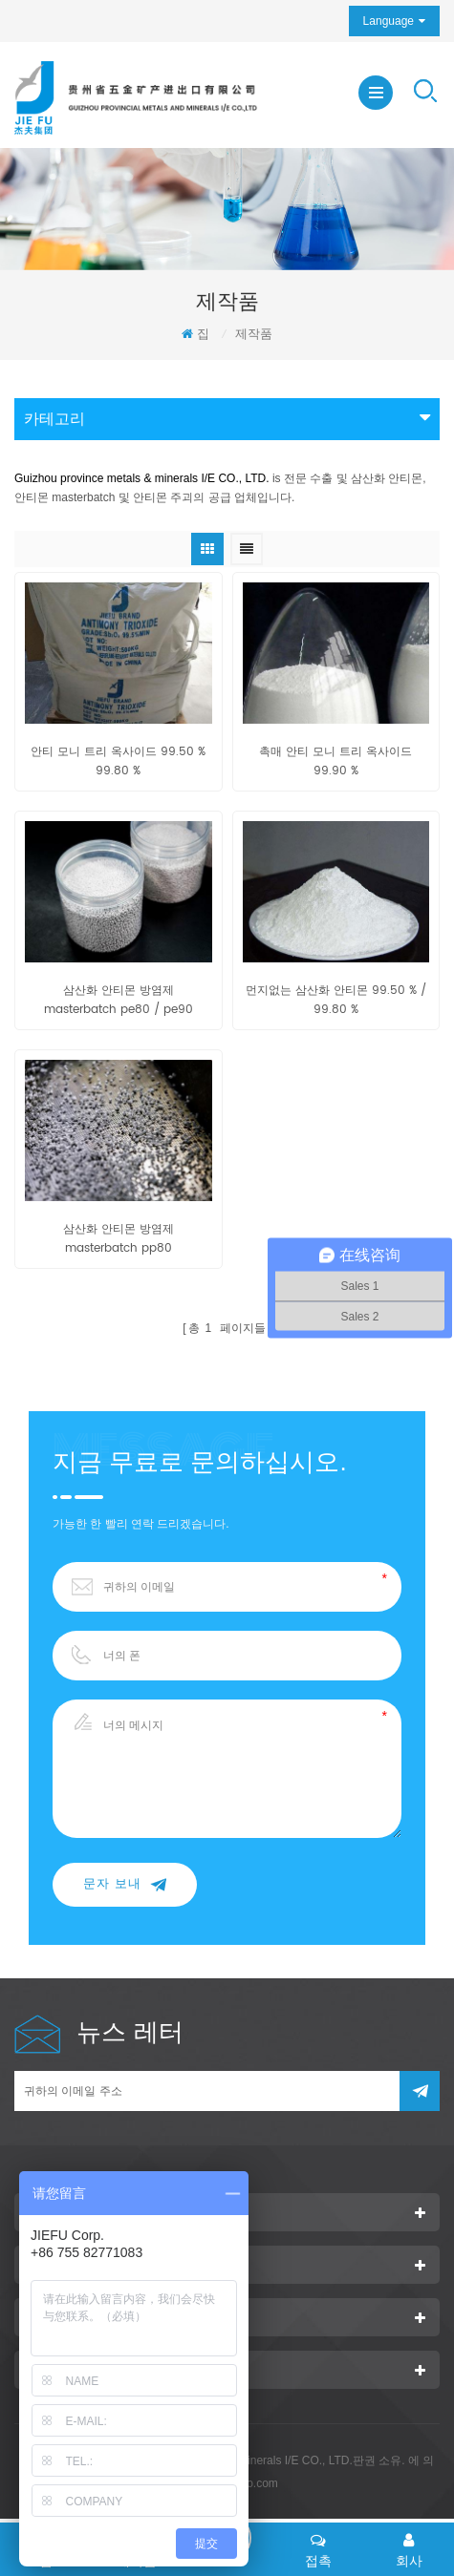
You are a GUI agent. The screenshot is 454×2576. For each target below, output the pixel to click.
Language (388, 21)
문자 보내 (124, 1884)
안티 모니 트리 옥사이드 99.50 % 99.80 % (118, 761)
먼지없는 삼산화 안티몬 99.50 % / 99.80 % (336, 1000)
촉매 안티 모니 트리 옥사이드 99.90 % (335, 761)
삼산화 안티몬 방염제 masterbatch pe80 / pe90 (118, 1000)
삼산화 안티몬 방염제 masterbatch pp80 (118, 1238)
